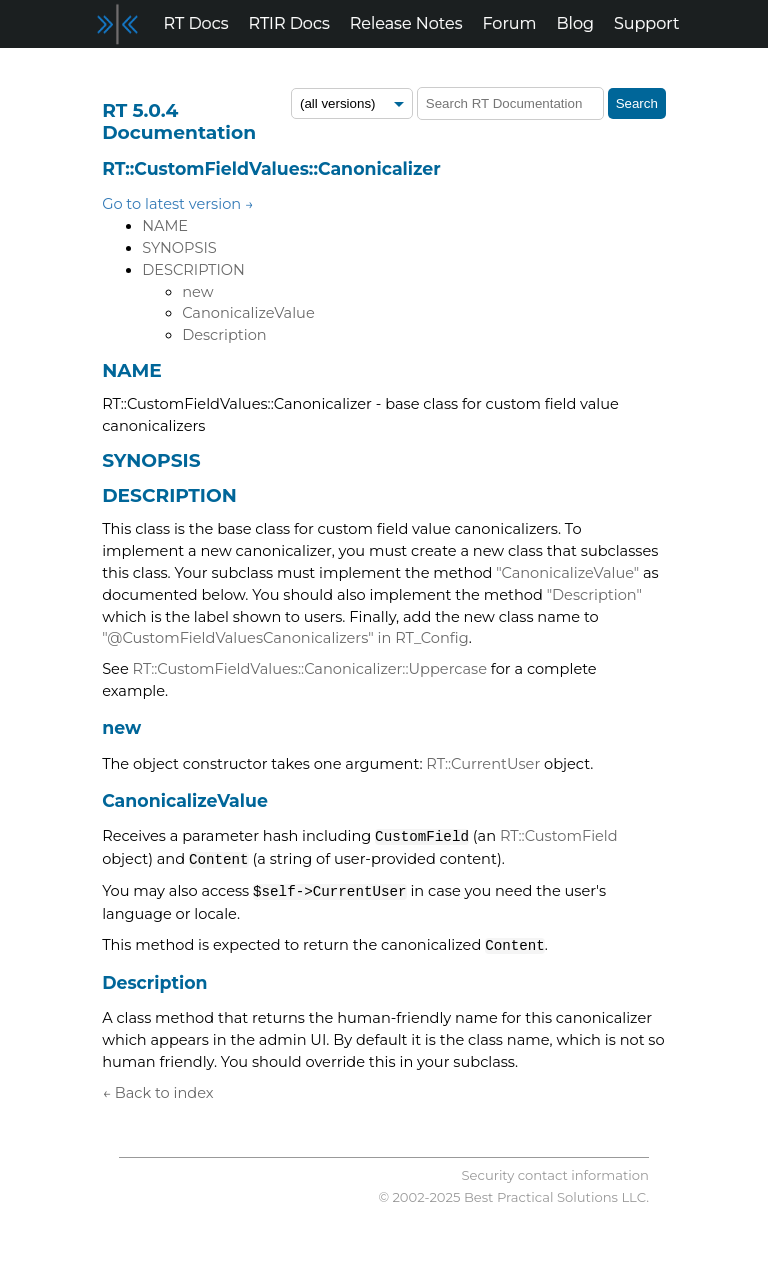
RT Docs (196, 23)
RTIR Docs (288, 23)
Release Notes (406, 23)
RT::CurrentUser (483, 764)
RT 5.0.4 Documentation (179, 121)
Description (224, 335)
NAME (165, 226)
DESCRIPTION (193, 270)
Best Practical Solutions (541, 1197)
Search (637, 103)
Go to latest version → (178, 204)
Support (646, 23)
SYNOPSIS (179, 248)
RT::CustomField (559, 837)
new (197, 292)
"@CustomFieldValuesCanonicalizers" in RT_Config (285, 638)
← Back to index (157, 1093)
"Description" (594, 595)
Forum (510, 23)
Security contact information (555, 1175)
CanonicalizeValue (248, 313)
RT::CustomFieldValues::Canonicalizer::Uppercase (310, 669)
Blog (575, 23)
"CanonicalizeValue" (567, 573)
